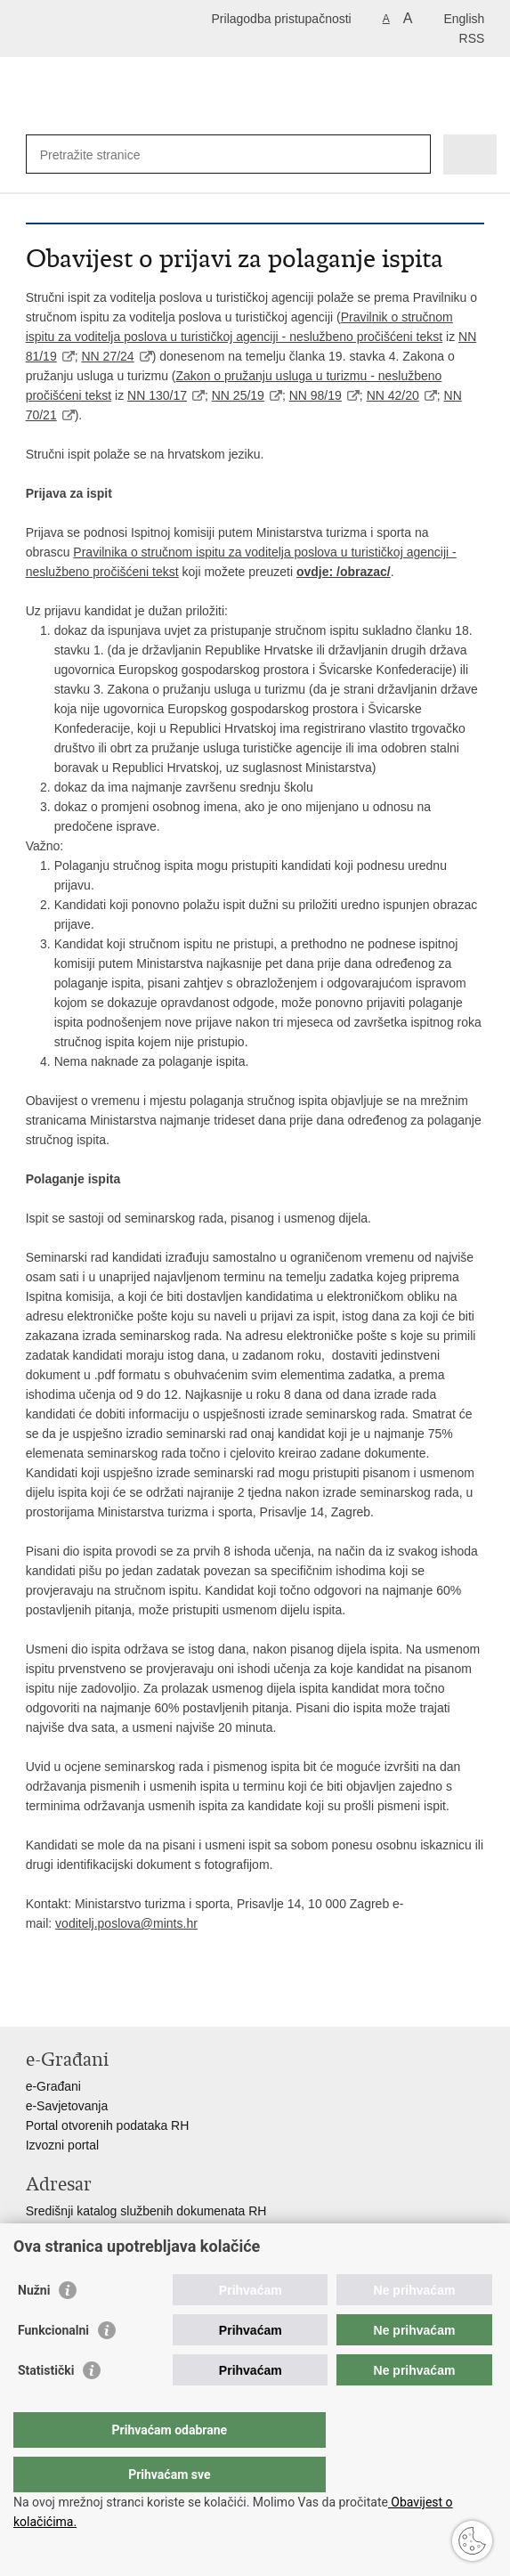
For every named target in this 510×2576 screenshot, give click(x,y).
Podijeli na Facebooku (73, 1998)
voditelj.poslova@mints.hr (126, 1923)
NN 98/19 (315, 395)
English (463, 19)
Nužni (34, 2326)
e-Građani (53, 2086)
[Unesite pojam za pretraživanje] (195, 154)
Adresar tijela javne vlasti (95, 2230)
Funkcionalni (53, 2366)
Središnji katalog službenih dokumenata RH (146, 2211)
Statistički (46, 2406)
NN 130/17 (157, 395)
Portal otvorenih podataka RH (108, 2125)
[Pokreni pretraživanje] (413, 154)
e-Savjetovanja (67, 2106)
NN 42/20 (393, 395)
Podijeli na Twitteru (111, 1998)
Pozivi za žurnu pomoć (88, 2250)
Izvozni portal (62, 2145)
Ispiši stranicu (35, 1998)
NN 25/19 (238, 395)
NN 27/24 (107, 356)
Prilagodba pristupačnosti (282, 19)
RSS (472, 38)
